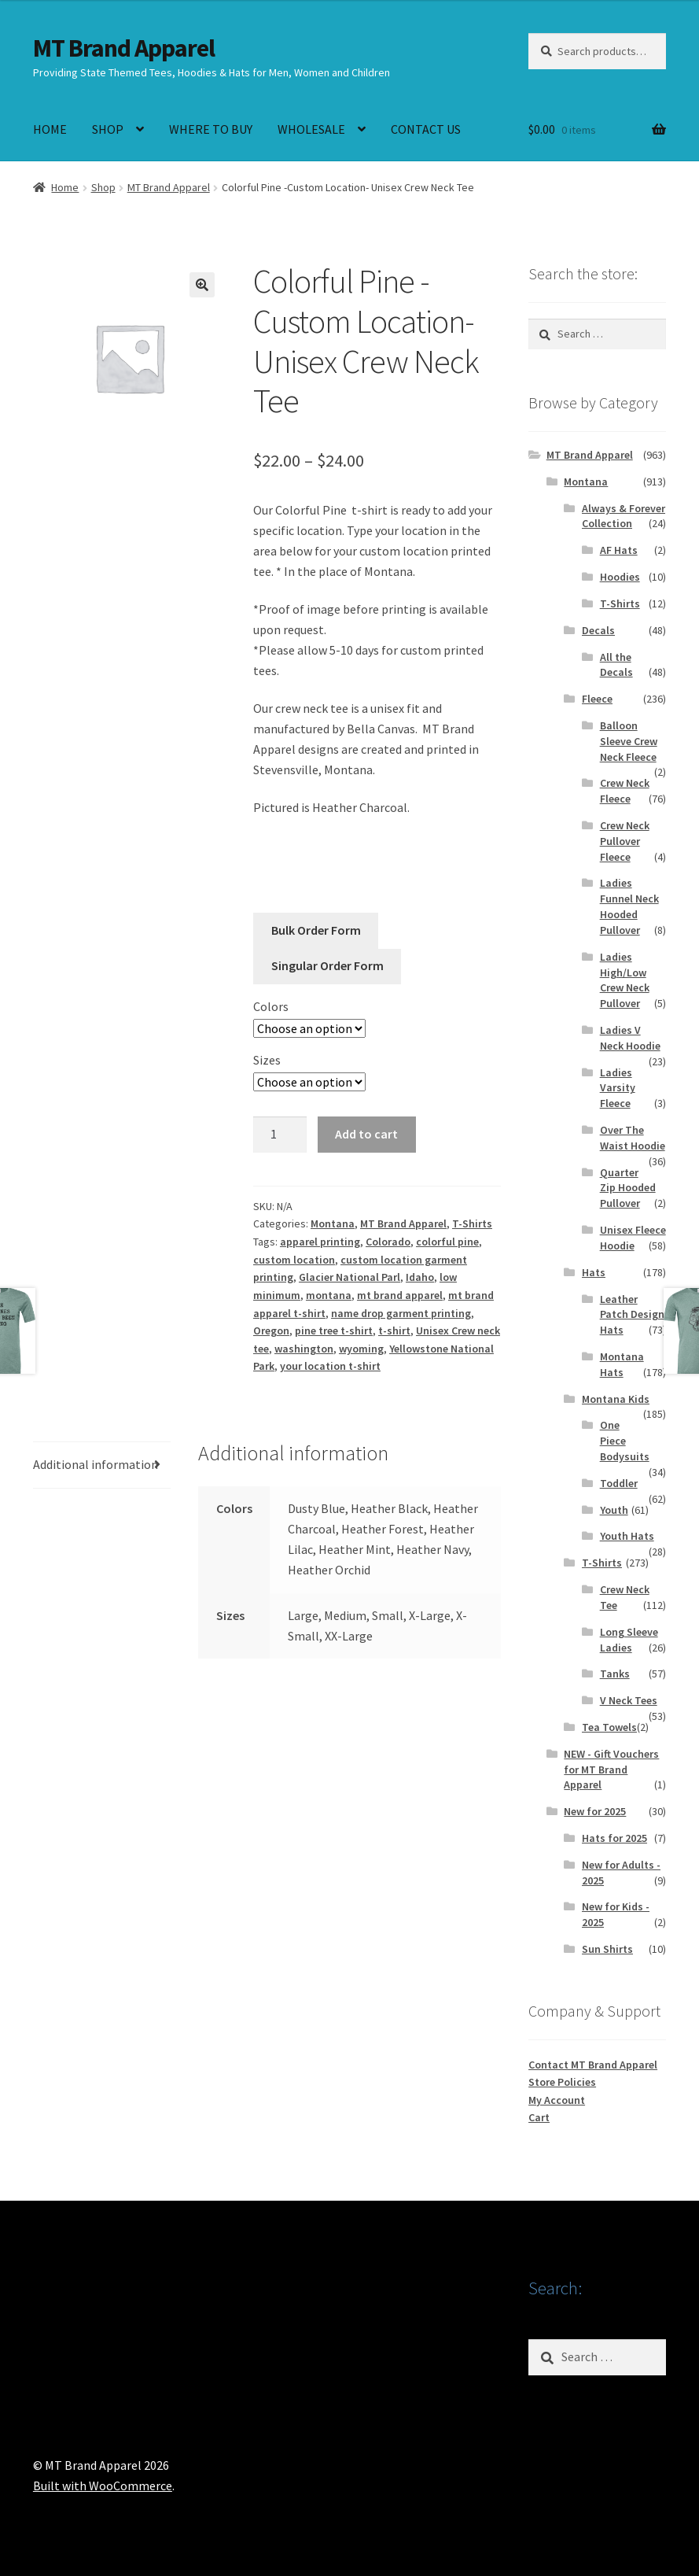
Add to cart (366, 1134)
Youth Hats (627, 1536)
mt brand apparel (400, 1295)
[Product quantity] (280, 1134)
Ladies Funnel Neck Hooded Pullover (629, 906)
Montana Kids (615, 1399)
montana (328, 1295)
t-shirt (394, 1330)
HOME (50, 129)
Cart (539, 2117)
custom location (294, 1260)
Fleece (597, 699)
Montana (333, 1223)
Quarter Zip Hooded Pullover (628, 1188)
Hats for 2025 (614, 1838)
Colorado (388, 1241)
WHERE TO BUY (210, 129)
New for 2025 (595, 1811)
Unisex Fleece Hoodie (633, 1238)
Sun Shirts (607, 1949)
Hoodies (620, 577)
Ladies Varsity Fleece (617, 1088)
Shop (103, 187)
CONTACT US (426, 129)
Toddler (619, 1483)
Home (65, 187)
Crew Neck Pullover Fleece (624, 841)
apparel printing (320, 1241)
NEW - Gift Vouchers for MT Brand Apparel (611, 1769)
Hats (593, 1272)
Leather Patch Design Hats (632, 1315)
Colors (271, 1006)
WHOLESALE (311, 129)
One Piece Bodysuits (624, 1440)
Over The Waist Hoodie (632, 1138)
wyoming (361, 1349)
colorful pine (447, 1241)
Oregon (271, 1330)
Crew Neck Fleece (624, 791)
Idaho (420, 1277)
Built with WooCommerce (102, 2485)
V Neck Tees (628, 1700)
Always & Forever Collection (623, 516)
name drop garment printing (401, 1313)
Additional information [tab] (95, 1464)
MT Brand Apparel (124, 48)
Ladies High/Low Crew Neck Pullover (624, 980)
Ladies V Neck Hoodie (630, 1038)
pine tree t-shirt (334, 1330)
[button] (202, 284)
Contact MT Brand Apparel (592, 2064)
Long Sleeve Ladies (629, 1640)
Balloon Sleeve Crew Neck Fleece (628, 741)
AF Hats (619, 550)
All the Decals (616, 665)
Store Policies (562, 2082)
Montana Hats (622, 1364)
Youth (614, 1510)
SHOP (107, 129)
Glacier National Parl (349, 1277)
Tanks (615, 1673)
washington (303, 1349)
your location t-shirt (330, 1366)
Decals (598, 630)
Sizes (267, 1060)
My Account (556, 2100)
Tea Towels (609, 1727)
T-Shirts (472, 1223)
